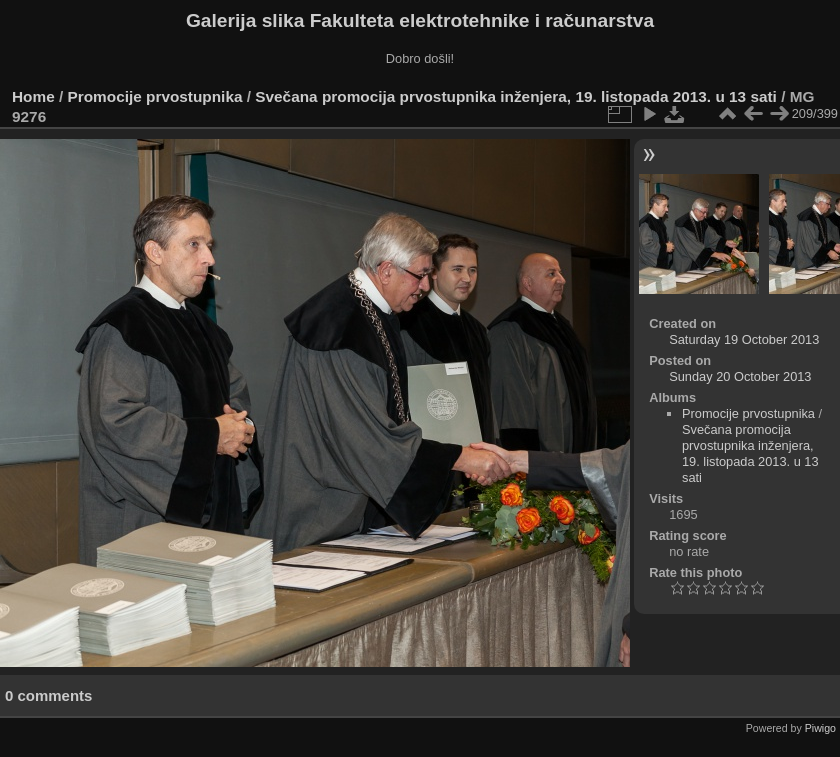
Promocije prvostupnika (155, 96)
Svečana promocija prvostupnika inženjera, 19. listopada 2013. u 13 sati (516, 96)
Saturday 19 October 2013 (744, 339)
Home (33, 96)
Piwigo (820, 728)
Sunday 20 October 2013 (740, 376)
